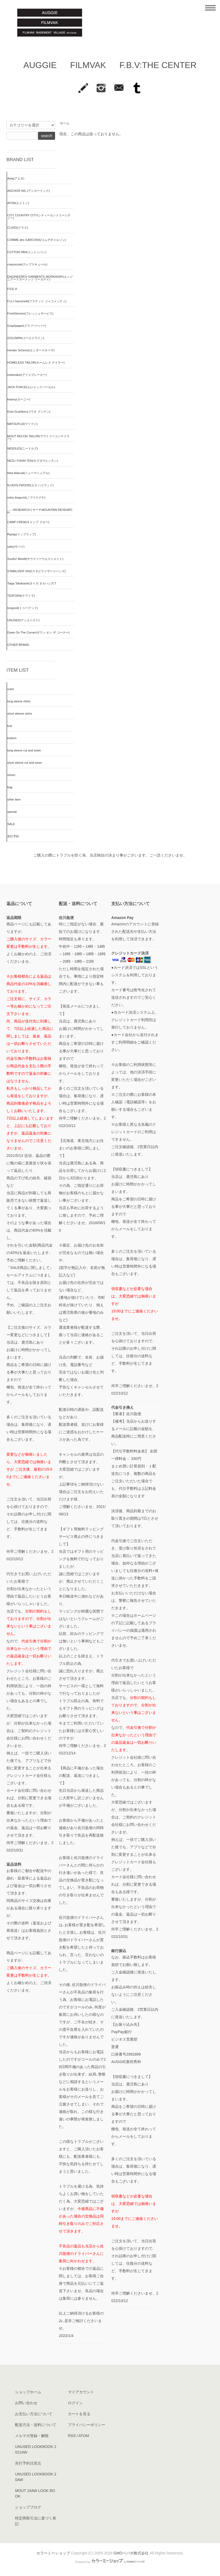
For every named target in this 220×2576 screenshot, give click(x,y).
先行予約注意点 (28, 2463)
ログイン (75, 2403)
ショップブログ (28, 2507)
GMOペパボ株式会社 (130, 2553)
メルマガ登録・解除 (32, 2436)
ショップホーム (28, 2392)
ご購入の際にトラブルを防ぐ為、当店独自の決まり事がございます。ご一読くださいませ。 (110, 855)
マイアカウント (81, 2392)
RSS (72, 2436)
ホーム (65, 123)
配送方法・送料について (35, 2425)
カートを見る (79, 2414)
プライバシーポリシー (86, 2425)
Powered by (110, 2561)
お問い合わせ (26, 2403)
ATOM (84, 2436)
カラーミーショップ (53, 2553)
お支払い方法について (33, 2414)
